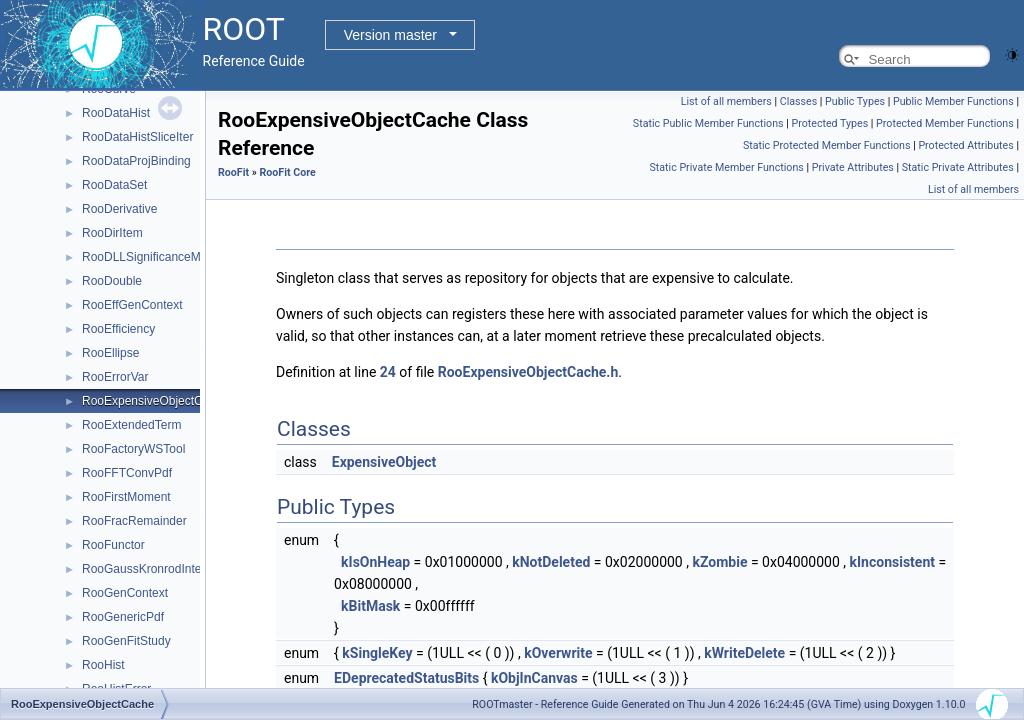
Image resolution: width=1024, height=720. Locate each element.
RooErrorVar (115, 377)
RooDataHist (116, 113)
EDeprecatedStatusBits (406, 678)
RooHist (103, 665)
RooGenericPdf (123, 617)
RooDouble (112, 281)
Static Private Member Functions (726, 167)
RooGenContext (125, 593)
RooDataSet (114, 185)
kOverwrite (558, 653)
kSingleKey (377, 653)
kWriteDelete (744, 653)
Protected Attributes (965, 145)
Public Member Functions (953, 101)
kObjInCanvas (534, 678)
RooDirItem (112, 233)
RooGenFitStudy (126, 641)
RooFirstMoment (126, 497)
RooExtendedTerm (131, 425)
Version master (390, 35)
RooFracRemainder (134, 521)
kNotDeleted (551, 562)
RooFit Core (287, 172)
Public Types (855, 101)
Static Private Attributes (958, 167)
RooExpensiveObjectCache (155, 401)
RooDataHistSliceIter (137, 137)
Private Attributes (853, 167)
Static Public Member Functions (708, 123)
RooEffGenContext (132, 305)
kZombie (719, 562)
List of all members (726, 101)
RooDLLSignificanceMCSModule (169, 257)
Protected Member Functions (945, 123)
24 (388, 372)
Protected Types (829, 123)
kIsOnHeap (375, 562)
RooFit (233, 172)
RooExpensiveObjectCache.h (528, 372)
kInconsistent (892, 562)
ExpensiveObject (384, 462)
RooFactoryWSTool (133, 449)
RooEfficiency (118, 329)
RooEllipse (110, 353)
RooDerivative (119, 209)
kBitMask (370, 606)
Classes (798, 101)
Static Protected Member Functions (827, 145)
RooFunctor (113, 545)
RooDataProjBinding (136, 161)
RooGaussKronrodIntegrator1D (165, 569)
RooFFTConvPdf (127, 473)
